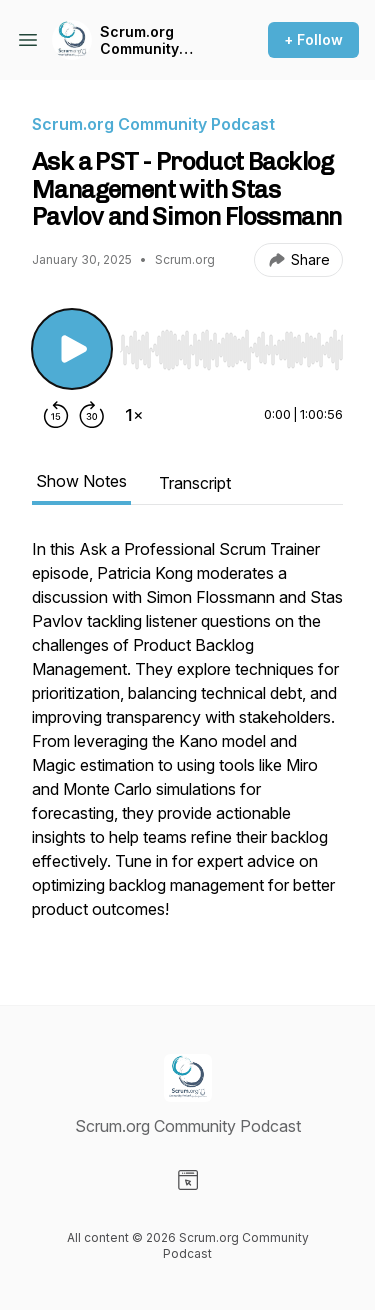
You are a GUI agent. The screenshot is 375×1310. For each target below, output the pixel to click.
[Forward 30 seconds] (92, 415)
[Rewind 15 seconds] (56, 415)
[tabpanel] (187, 739)
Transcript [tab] (195, 483)
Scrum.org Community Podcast (139, 40)
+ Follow (313, 39)
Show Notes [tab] (81, 481)
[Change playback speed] (134, 415)
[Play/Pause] (72, 349)
